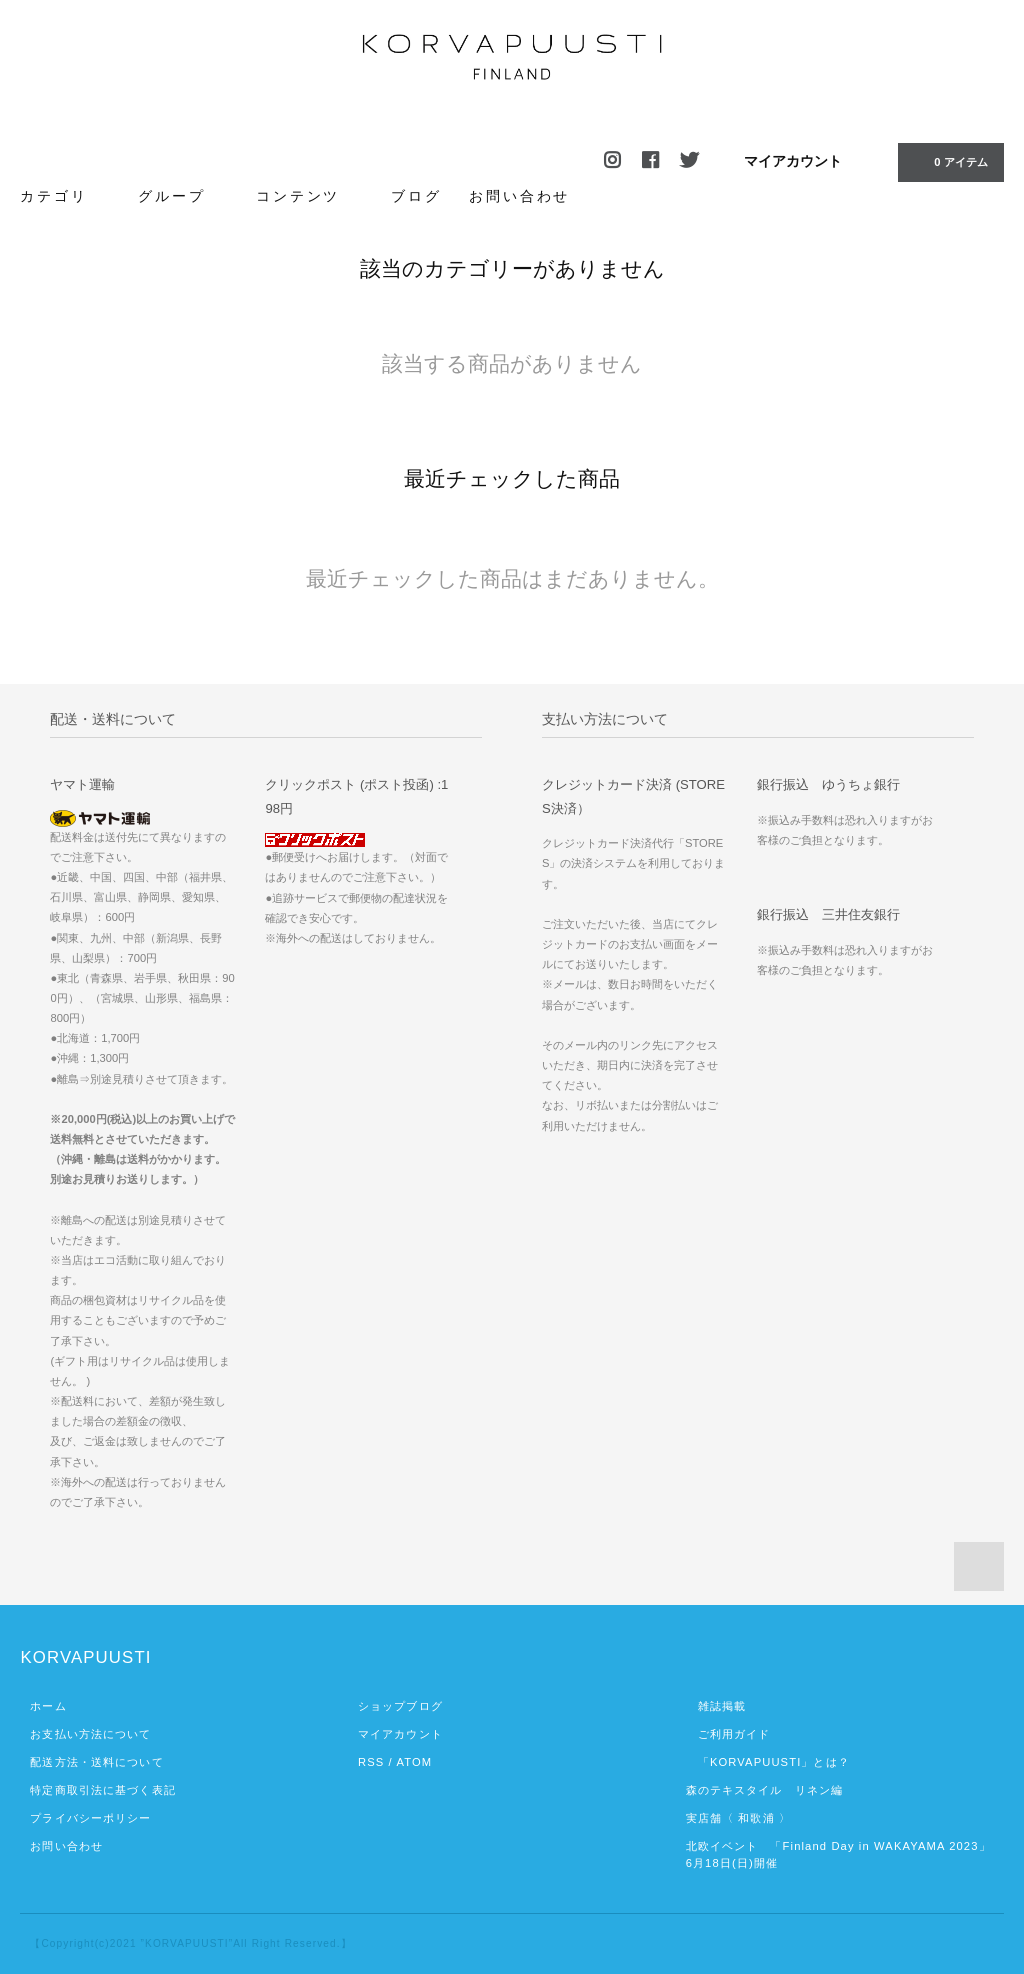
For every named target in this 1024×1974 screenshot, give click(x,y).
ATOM (414, 1762)
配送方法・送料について (96, 1762)
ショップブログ (400, 1706)
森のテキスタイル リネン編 (765, 1790)
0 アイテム (948, 161)
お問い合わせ (519, 196)
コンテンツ (309, 195)
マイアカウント (793, 161)
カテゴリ (65, 195)
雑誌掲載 (716, 1706)
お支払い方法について (90, 1734)
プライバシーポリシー (90, 1818)
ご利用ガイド (728, 1734)
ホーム (48, 1706)
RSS (371, 1762)
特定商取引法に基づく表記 (102, 1790)
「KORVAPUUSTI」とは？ (768, 1762)
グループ (183, 195)
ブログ (416, 196)
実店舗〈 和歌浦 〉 (738, 1818)
